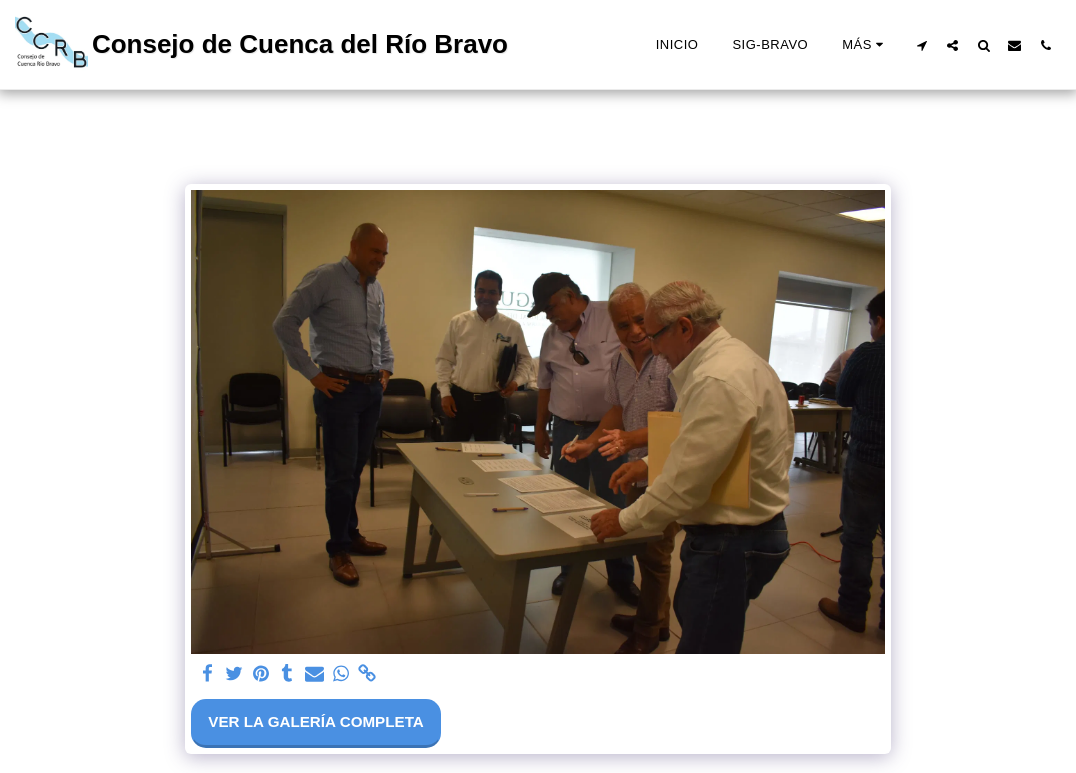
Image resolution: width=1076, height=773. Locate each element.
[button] (921, 45)
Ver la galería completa (315, 721)
